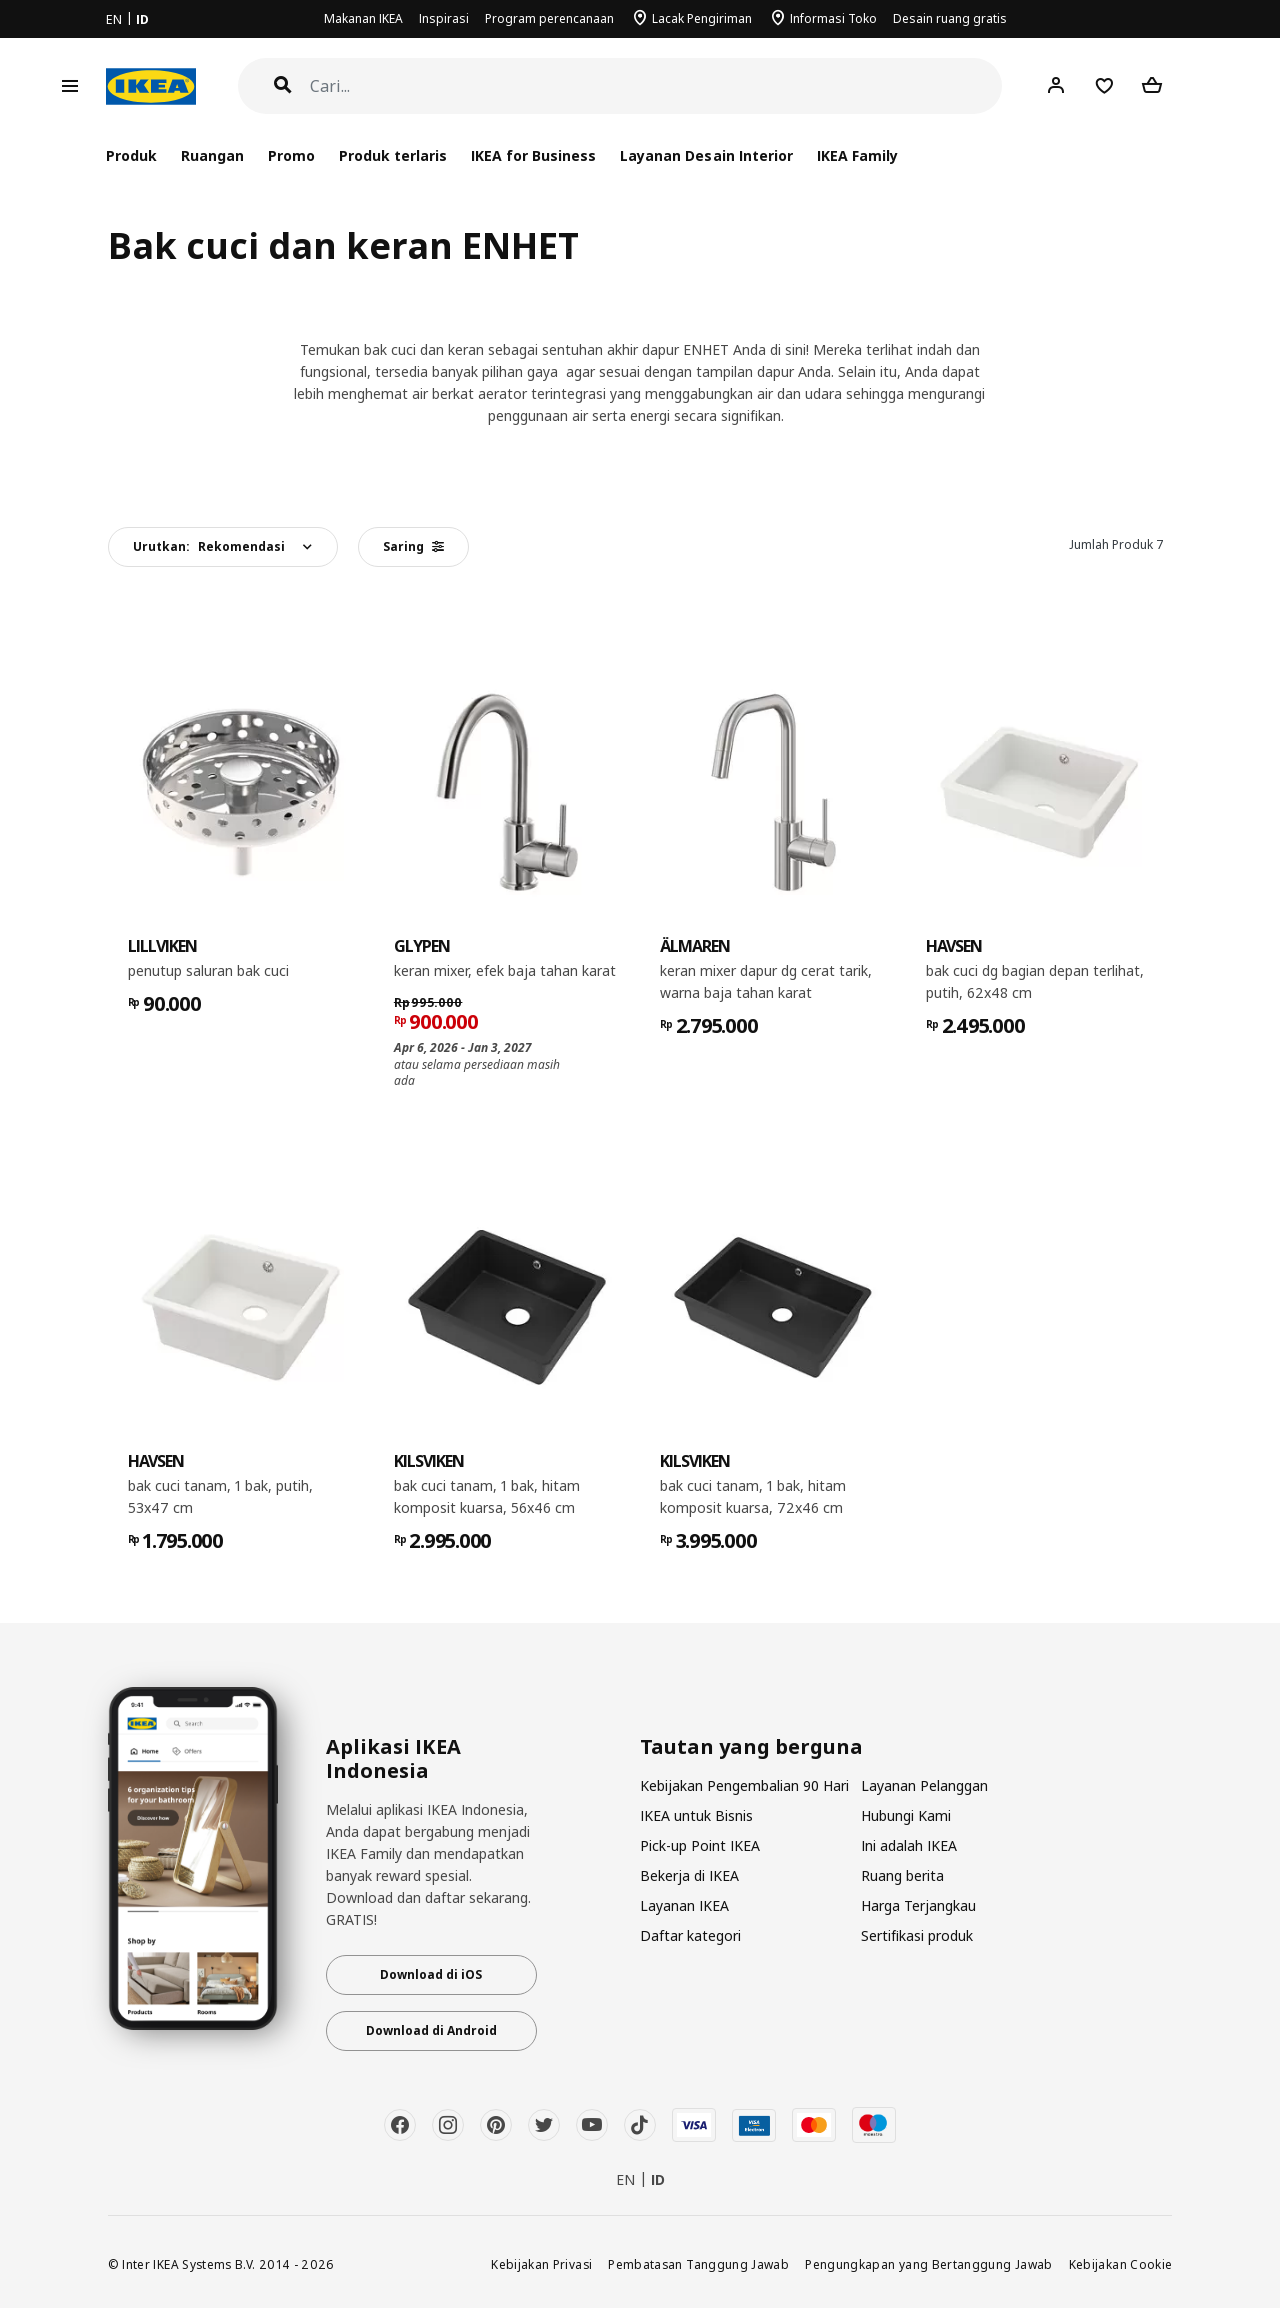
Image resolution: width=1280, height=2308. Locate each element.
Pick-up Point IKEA (700, 1845)
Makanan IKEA (363, 18)
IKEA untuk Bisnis (696, 1815)
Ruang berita (902, 1875)
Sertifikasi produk (917, 1935)
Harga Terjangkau (918, 1905)
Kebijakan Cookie (1121, 2264)
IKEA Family (857, 155)
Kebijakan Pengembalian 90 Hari (744, 1785)
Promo (291, 155)
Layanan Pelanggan (924, 1785)
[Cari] (656, 86)
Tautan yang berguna (751, 1747)
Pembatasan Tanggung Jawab (698, 2264)
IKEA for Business (533, 155)
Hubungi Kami (906, 1815)
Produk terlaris (393, 155)
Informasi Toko (833, 18)
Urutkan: (209, 546)
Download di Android (431, 2030)
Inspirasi (444, 18)
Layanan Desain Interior (706, 155)
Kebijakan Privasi (541, 2264)
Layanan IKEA (684, 1905)
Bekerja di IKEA (689, 1875)
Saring (413, 546)
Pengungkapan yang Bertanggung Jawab (929, 2264)
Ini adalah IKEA (909, 1845)
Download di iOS (431, 1974)
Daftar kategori (690, 1935)
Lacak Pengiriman (702, 18)
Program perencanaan (549, 18)
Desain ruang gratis (950, 18)
